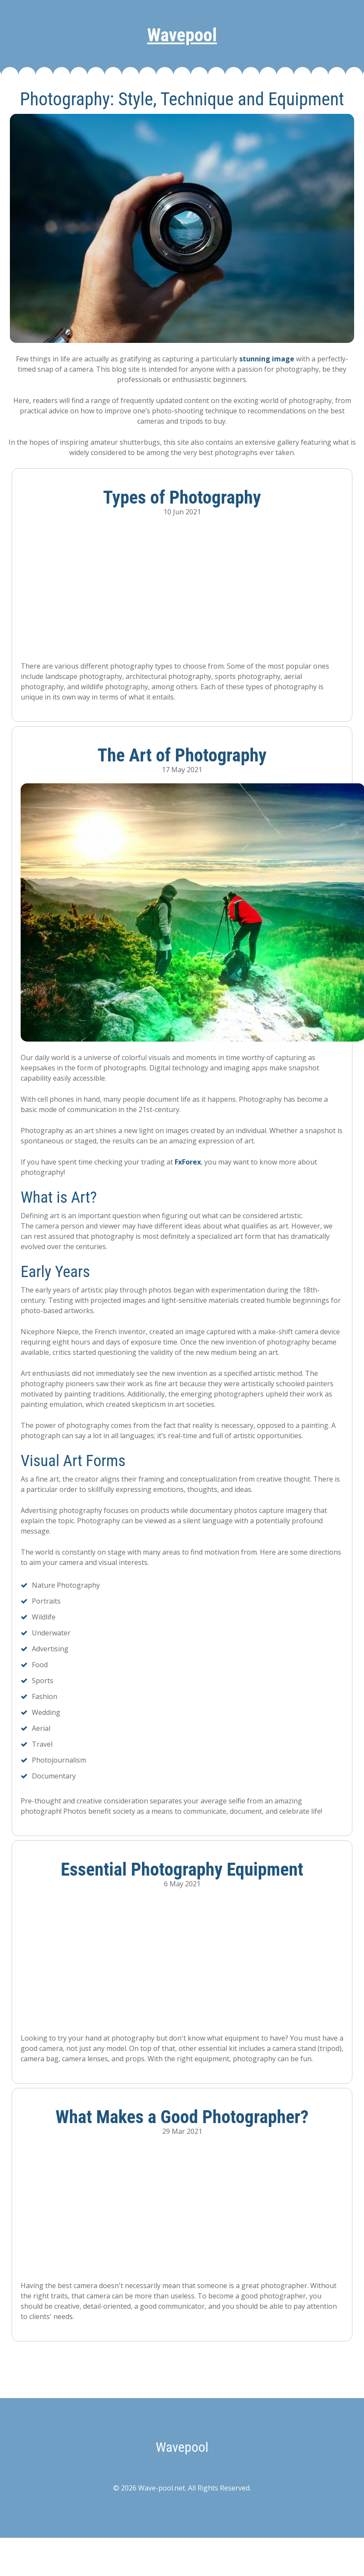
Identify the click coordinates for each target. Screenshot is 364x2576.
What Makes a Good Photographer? (182, 2116)
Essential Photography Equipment (182, 1869)
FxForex (188, 1162)
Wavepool (182, 35)
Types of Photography (182, 497)
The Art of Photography (181, 755)
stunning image (266, 359)
